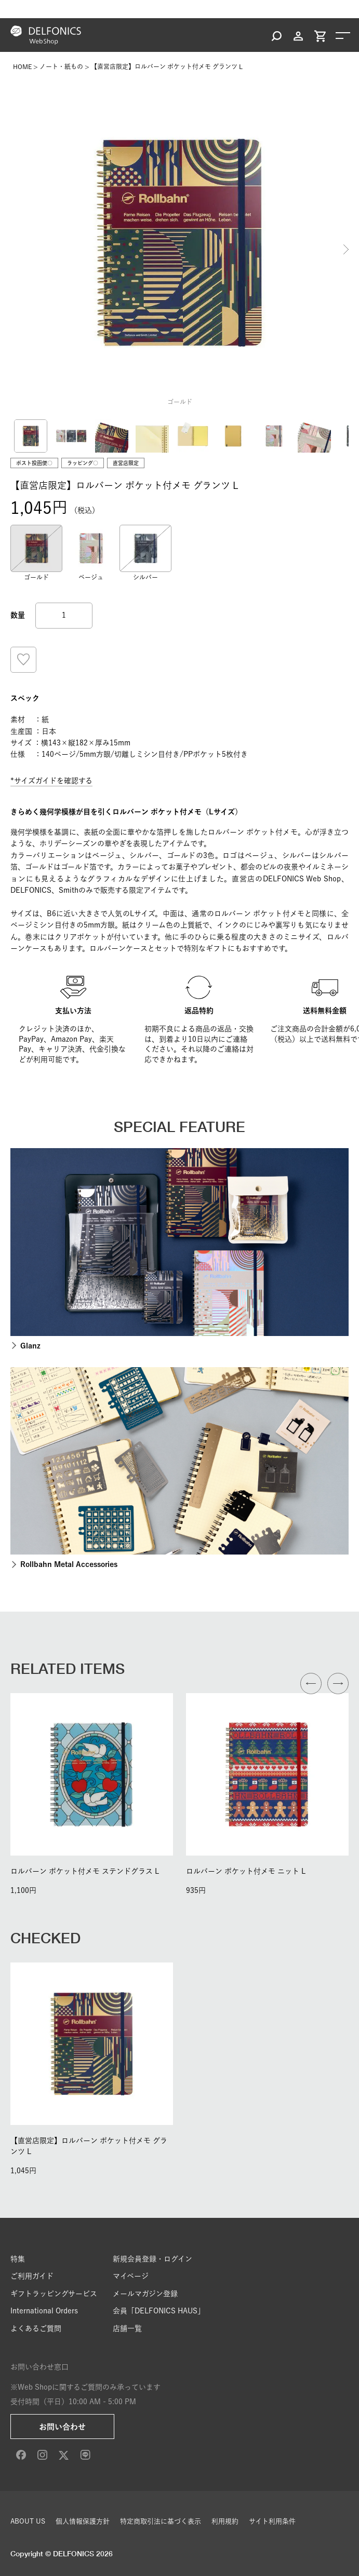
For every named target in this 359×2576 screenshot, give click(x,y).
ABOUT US (27, 2521)
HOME (22, 66)
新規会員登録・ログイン (152, 2258)
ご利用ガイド (32, 2276)
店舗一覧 (127, 2328)
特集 (17, 2258)
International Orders (44, 2310)
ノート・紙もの (61, 66)
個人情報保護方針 (83, 2521)
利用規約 (224, 2521)
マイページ (131, 2276)
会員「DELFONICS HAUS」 (159, 2310)
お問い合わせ (62, 2427)
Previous (13, 249)
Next (346, 249)
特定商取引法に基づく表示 (160, 2521)
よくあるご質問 (35, 2328)
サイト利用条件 (272, 2521)
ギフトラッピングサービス (53, 2293)
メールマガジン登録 (145, 2293)
